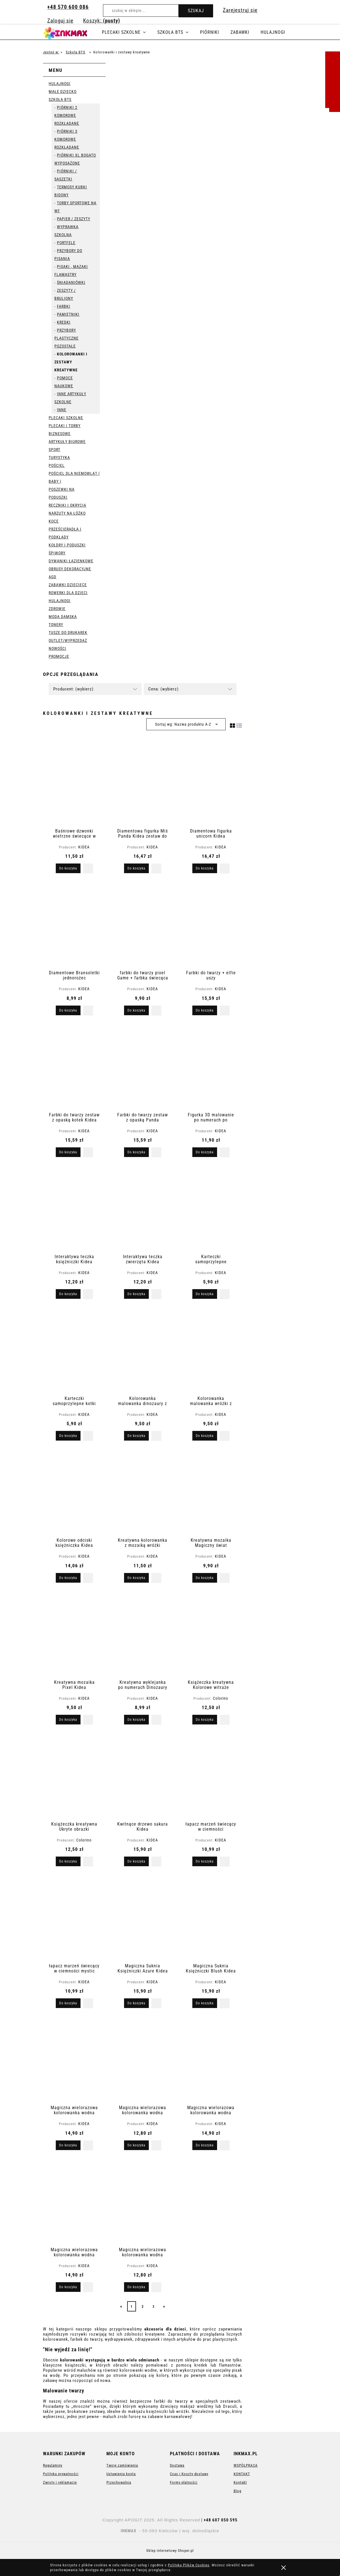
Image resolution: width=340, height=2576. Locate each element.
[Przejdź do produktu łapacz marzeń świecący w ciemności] (210, 1776)
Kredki (64, 322)
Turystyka (59, 457)
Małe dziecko (63, 91)
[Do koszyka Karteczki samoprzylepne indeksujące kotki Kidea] (204, 1294)
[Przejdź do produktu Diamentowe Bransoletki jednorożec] (74, 924)
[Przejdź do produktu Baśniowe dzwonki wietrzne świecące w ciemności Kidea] (74, 783)
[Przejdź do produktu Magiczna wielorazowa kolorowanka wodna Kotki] (142, 2201)
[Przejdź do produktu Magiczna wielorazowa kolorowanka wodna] (74, 2059)
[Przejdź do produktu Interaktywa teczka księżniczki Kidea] (74, 1208)
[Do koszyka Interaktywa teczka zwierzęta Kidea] (136, 1294)
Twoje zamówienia (122, 2465)
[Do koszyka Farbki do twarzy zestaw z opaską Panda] (136, 1152)
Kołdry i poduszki (67, 545)
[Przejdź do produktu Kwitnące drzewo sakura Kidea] (142, 1776)
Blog (237, 2491)
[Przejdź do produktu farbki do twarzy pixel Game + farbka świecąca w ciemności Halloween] (142, 924)
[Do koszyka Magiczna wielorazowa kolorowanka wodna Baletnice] (204, 2145)
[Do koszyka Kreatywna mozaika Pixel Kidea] (68, 1719)
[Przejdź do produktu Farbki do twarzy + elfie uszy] (210, 924)
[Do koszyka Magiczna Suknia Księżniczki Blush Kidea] (204, 2003)
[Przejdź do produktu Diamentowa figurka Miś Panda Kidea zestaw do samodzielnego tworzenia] (142, 783)
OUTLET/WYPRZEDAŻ (68, 640)
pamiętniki (68, 314)
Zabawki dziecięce (68, 584)
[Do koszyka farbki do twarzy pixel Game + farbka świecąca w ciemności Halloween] (136, 1010)
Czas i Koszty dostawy (189, 2474)
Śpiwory (57, 553)
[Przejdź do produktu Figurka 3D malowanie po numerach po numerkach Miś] (210, 1066)
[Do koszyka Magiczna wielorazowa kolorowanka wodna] (68, 2145)
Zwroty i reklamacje (60, 2482)
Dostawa (177, 2465)
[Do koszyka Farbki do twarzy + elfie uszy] (204, 1010)
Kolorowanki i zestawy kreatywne (70, 362)
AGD (52, 577)
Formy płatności (183, 2482)
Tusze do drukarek (68, 632)
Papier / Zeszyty (73, 219)
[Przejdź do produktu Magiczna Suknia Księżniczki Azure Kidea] (142, 1917)
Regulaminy (52, 2465)
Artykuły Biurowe (67, 441)
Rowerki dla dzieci (68, 592)
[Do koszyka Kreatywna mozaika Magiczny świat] (204, 1578)
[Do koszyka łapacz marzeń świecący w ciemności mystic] (68, 2003)
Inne (61, 409)
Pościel (57, 465)
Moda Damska (63, 616)
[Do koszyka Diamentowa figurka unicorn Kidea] (204, 868)
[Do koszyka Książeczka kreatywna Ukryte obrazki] (68, 1861)
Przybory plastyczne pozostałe (66, 338)
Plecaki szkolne (66, 417)
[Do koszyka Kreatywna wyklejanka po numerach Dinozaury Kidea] (136, 1719)
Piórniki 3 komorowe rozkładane (66, 139)
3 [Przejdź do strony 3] (153, 2307)
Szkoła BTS (60, 99)
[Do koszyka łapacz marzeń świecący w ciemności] (204, 1861)
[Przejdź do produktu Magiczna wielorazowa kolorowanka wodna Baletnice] (210, 2059)
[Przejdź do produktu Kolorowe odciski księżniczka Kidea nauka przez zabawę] (74, 1492)
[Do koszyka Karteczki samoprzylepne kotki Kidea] (68, 1436)
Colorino (220, 1698)
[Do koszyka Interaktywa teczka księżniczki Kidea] (68, 1294)
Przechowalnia (118, 2482)
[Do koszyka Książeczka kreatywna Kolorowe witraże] (204, 1719)
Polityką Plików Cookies (188, 2565)
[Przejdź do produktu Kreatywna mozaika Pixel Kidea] (74, 1634)
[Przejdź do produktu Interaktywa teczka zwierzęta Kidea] (142, 1208)
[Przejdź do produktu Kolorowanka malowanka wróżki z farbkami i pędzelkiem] (210, 1350)
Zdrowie (57, 608)
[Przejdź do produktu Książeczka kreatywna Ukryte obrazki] (74, 1776)
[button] (88, 868)
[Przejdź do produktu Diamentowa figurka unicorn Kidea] (210, 783)
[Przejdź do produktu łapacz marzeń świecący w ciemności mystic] (74, 1917)
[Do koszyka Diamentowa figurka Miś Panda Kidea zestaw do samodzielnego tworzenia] (136, 868)
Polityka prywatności (61, 2474)
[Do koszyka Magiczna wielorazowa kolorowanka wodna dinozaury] (68, 2287)
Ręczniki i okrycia (67, 505)
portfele (66, 242)
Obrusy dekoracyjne (70, 569)
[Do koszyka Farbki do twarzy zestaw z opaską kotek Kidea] (68, 1152)
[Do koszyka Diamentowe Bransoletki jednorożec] (68, 1010)
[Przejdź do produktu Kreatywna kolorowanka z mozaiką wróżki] (142, 1492)
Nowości (57, 648)
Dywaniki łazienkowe (71, 561)
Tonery (56, 624)
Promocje (59, 656)
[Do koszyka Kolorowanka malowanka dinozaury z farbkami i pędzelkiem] (136, 1436)
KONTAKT (242, 2474)
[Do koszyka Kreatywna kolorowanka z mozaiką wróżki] (136, 1578)
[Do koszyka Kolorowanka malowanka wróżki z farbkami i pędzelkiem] (204, 1436)
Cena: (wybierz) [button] (163, 689)
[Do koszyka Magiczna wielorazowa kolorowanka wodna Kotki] (136, 2287)
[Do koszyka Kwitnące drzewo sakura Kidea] (136, 1861)
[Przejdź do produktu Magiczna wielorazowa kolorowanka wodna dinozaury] (74, 2201)
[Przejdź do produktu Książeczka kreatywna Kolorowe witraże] (210, 1634)
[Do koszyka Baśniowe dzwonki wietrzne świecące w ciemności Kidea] (68, 868)
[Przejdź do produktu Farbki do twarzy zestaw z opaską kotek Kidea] (74, 1066)
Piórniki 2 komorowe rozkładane (66, 115)
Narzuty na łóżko (67, 513)
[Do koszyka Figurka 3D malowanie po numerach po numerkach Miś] (204, 1152)
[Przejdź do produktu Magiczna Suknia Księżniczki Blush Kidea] (210, 1917)
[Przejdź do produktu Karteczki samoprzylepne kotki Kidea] (74, 1350)
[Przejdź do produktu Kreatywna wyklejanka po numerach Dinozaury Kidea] (142, 1634)
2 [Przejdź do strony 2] (143, 2307)
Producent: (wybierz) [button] (73, 689)
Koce (54, 521)
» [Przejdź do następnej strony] (164, 2306)
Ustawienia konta (121, 2474)
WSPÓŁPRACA (246, 2465)
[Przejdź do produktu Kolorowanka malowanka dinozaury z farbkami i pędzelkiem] (142, 1350)
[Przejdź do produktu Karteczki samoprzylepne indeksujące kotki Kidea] (210, 1208)
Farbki (63, 306)
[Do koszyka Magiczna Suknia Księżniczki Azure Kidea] (136, 2003)
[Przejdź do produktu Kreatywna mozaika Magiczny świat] (210, 1492)
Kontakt (240, 2482)
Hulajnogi (60, 83)
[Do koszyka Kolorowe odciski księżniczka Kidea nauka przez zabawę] (68, 1578)
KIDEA (84, 847)
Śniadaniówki (71, 282)
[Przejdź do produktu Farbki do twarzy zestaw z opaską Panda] (142, 1066)
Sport (54, 449)
